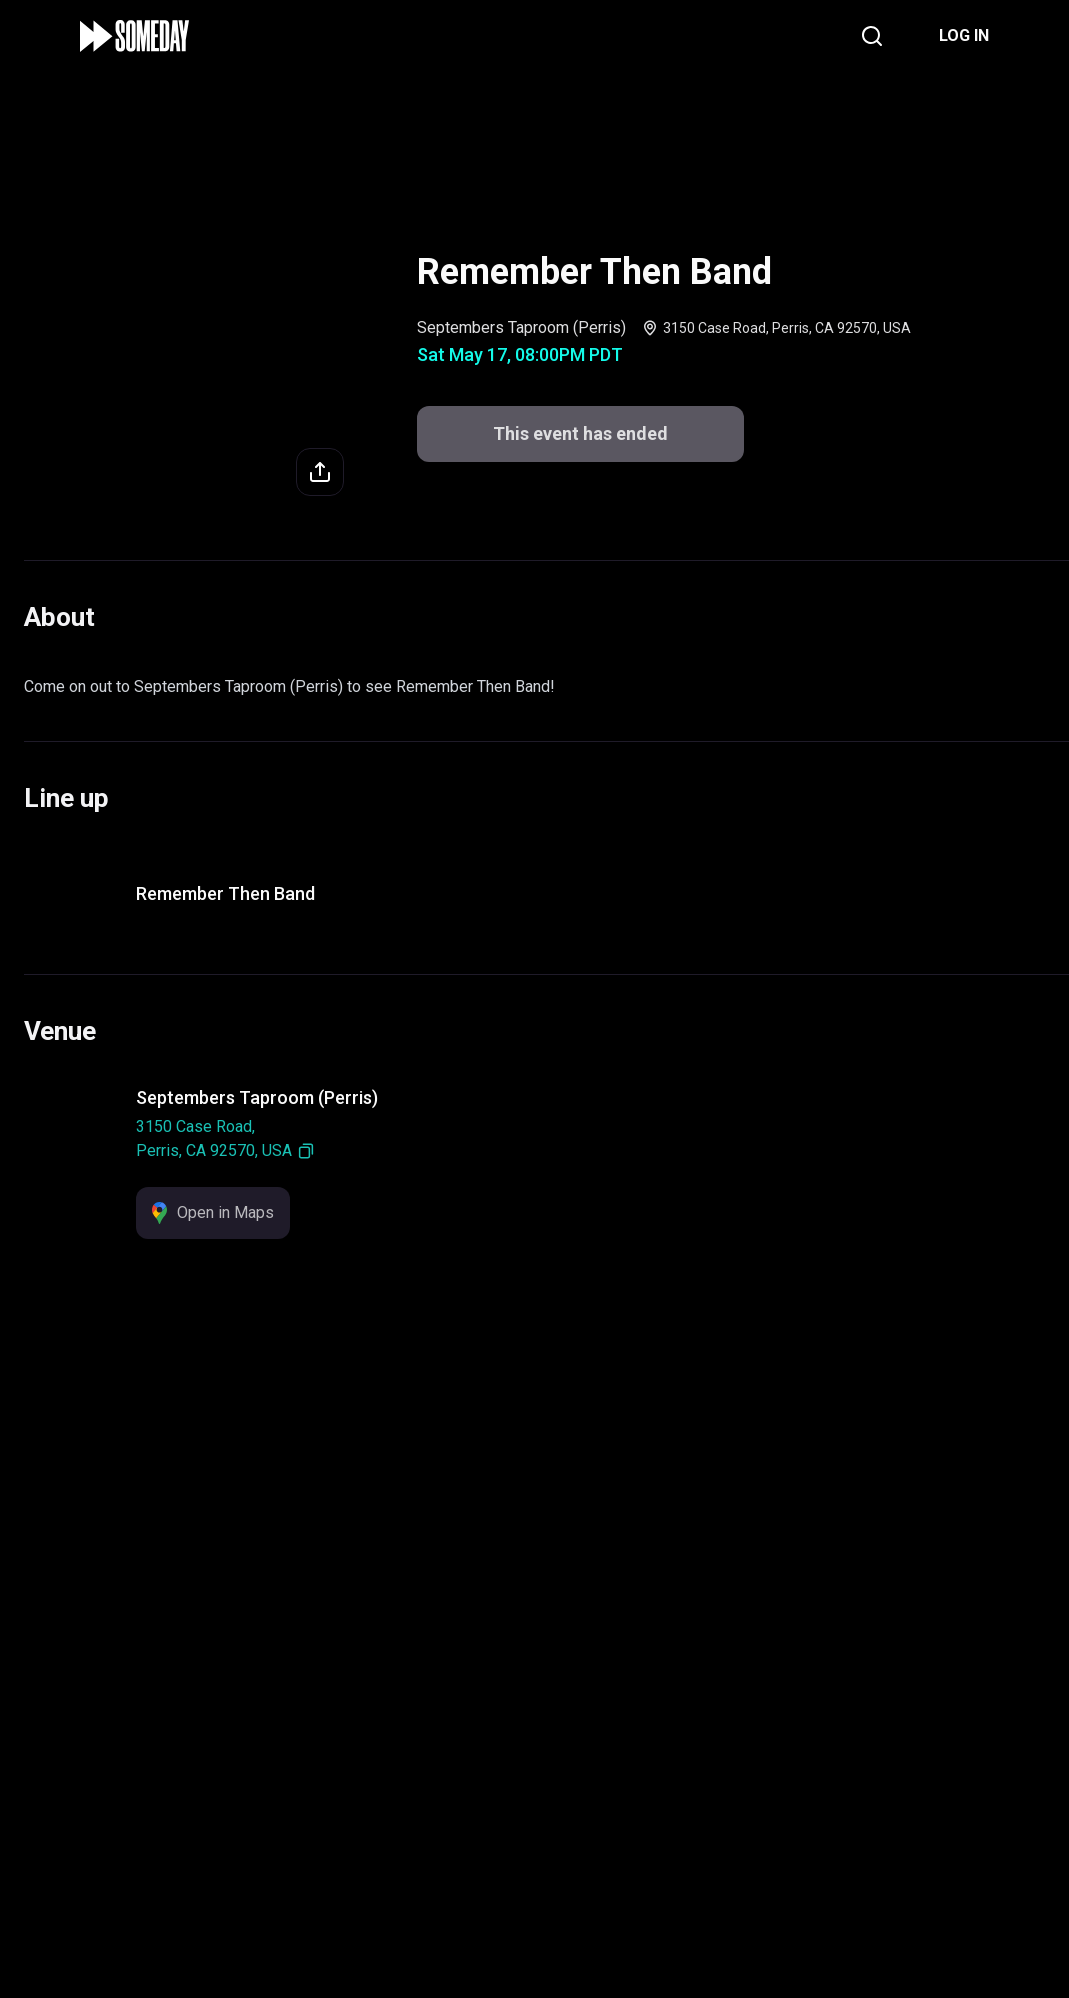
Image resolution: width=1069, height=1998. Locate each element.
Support (510, 1857)
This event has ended (534, 1949)
